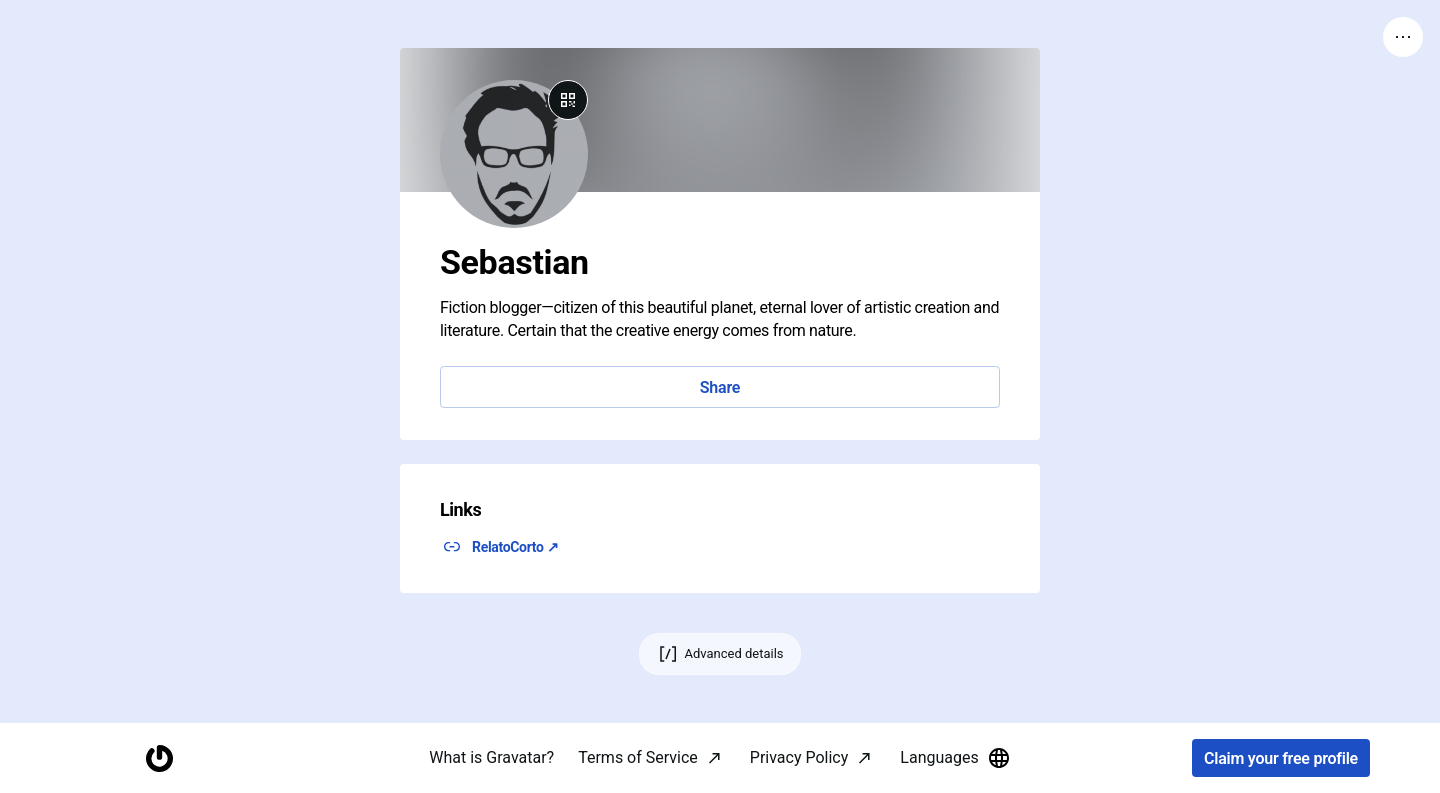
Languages (955, 758)
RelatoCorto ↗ (515, 547)
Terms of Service (638, 757)
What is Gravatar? (491, 757)
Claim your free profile (1281, 758)
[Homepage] (159, 758)
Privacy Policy (799, 757)
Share (720, 387)
